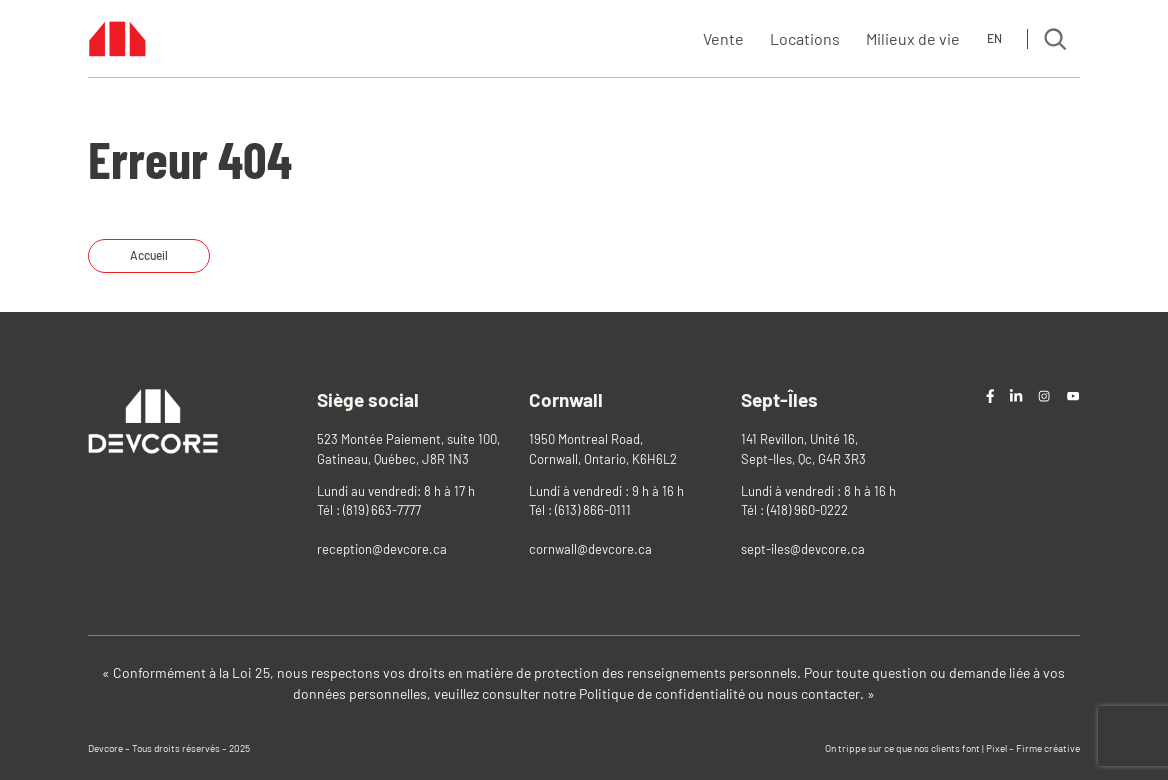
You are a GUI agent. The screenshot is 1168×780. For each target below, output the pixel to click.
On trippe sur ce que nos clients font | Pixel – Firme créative (952, 748)
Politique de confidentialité (662, 693)
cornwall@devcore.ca (590, 549)
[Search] (1055, 39)
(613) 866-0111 (593, 510)
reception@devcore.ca (382, 549)
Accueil (149, 255)
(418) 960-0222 (807, 510)
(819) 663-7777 (382, 510)
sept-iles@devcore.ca (803, 549)
